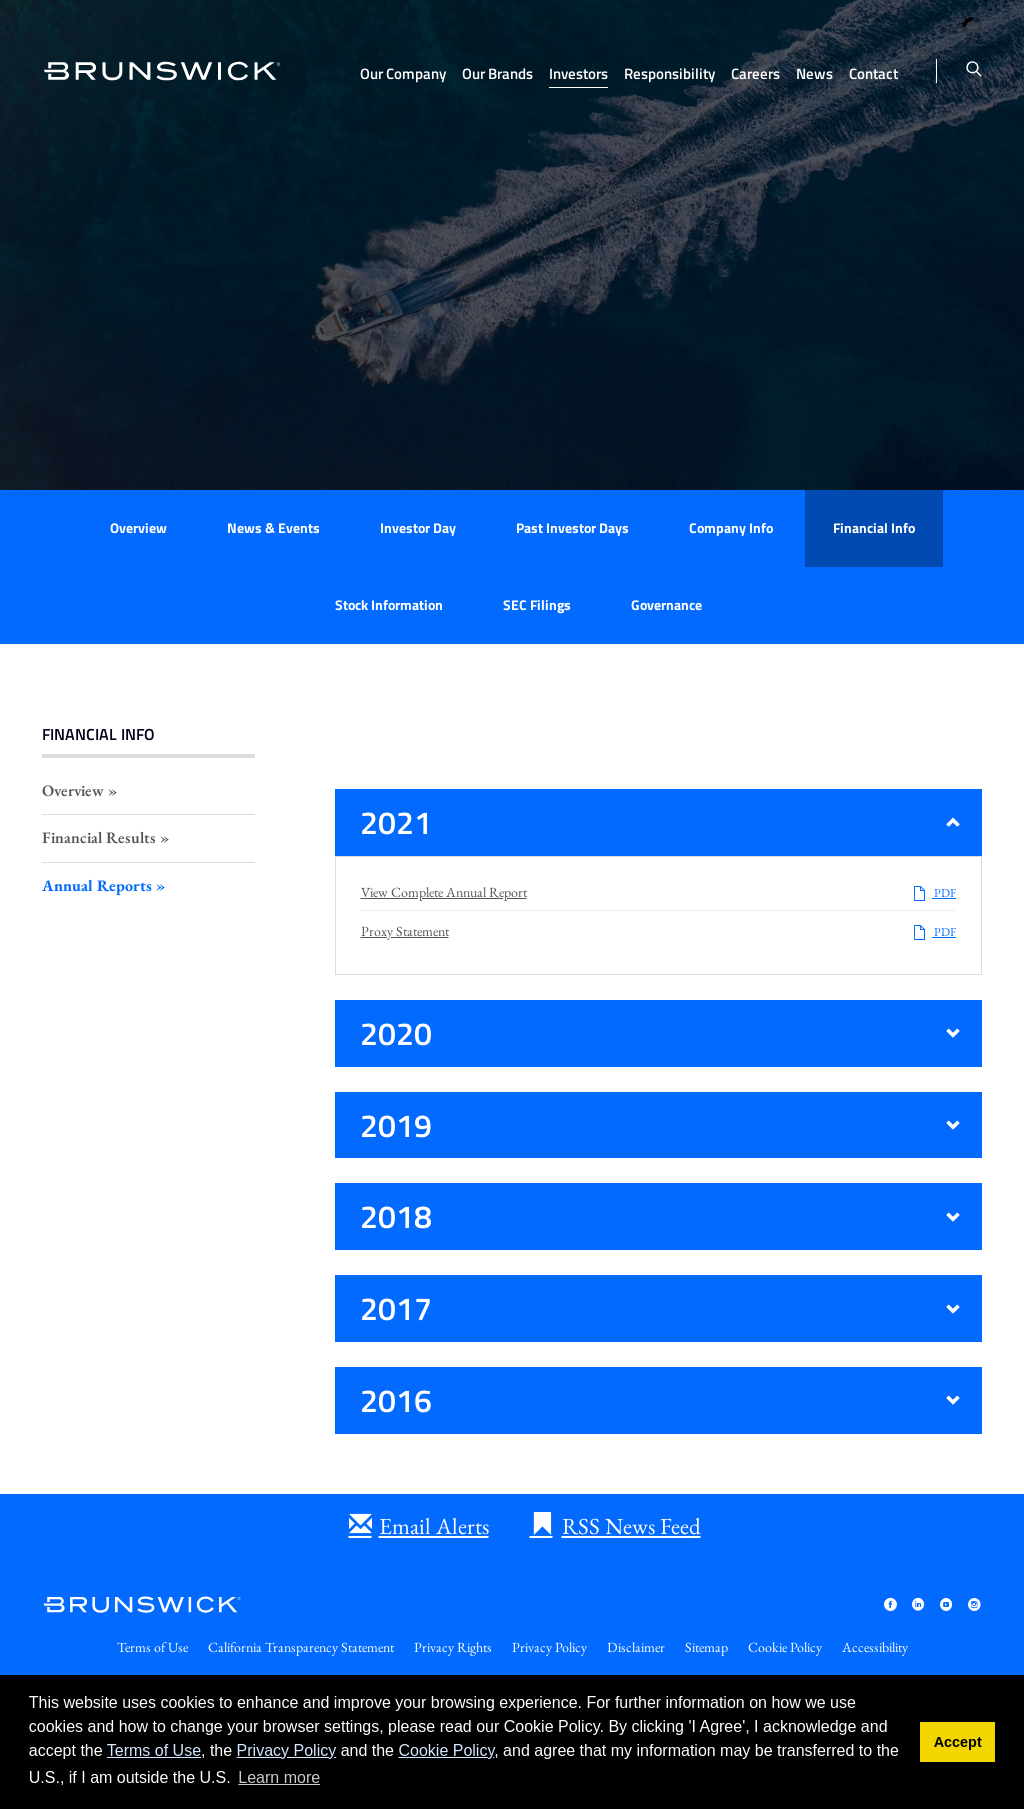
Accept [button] (958, 1742)
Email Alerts (434, 1526)
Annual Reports (97, 885)
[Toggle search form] (974, 71)
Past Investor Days (572, 527)
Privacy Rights (453, 1647)
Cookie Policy (446, 1750)
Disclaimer (636, 1647)
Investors (578, 73)
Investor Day (418, 527)
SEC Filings (537, 604)
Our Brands (497, 73)
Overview (138, 527)
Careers (755, 73)
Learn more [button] (279, 1777)
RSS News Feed (631, 1526)
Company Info (731, 527)
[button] (659, 822)
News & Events (273, 527)
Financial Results (99, 837)
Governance (666, 604)
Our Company (403, 73)
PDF (934, 893)
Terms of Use (154, 1750)
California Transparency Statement (301, 1647)
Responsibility (669, 73)
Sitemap (706, 1647)
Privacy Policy (287, 1750)
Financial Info (874, 527)
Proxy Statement (405, 931)
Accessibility (875, 1647)
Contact (873, 73)
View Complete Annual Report (444, 892)
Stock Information (389, 604)
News (814, 73)
